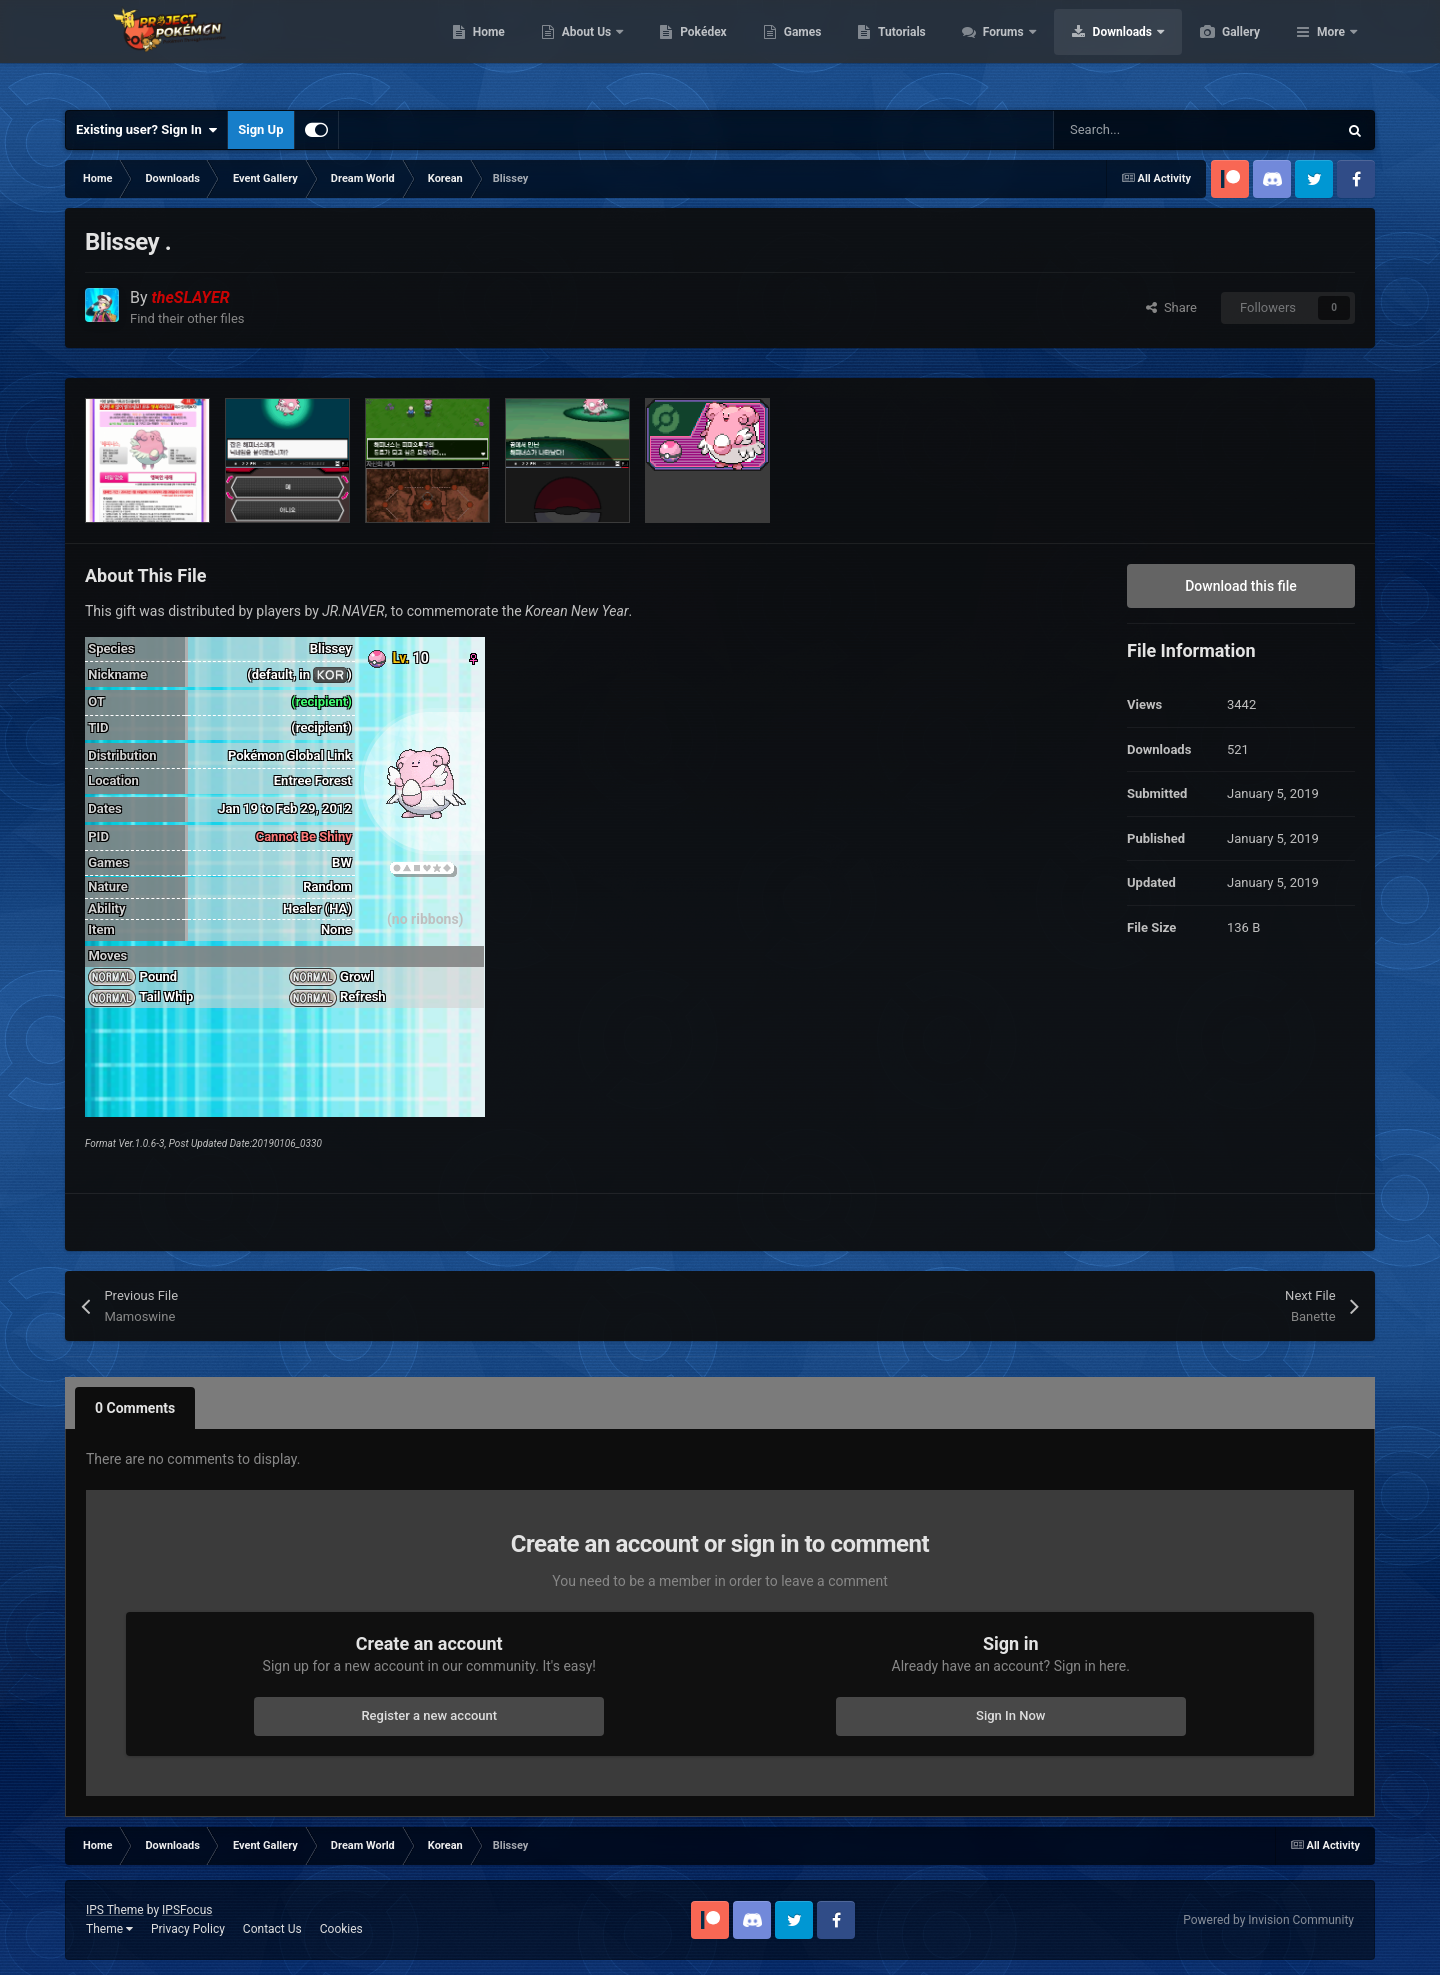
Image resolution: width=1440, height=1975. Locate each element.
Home (583, 50)
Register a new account (429, 1715)
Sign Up (260, 129)
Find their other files (187, 318)
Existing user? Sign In (146, 130)
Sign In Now (1010, 1715)
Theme (109, 1929)
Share (1171, 307)
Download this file (1241, 586)
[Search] (1153, 130)
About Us (682, 50)
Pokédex (798, 50)
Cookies (341, 1929)
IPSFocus (187, 1910)
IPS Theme (115, 1910)
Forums (1099, 50)
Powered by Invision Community (1268, 1920)
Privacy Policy (188, 1929)
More (1331, 50)
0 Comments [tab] (135, 1408)
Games (897, 50)
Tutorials (996, 50)
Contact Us (272, 1929)
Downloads (1218, 50)
